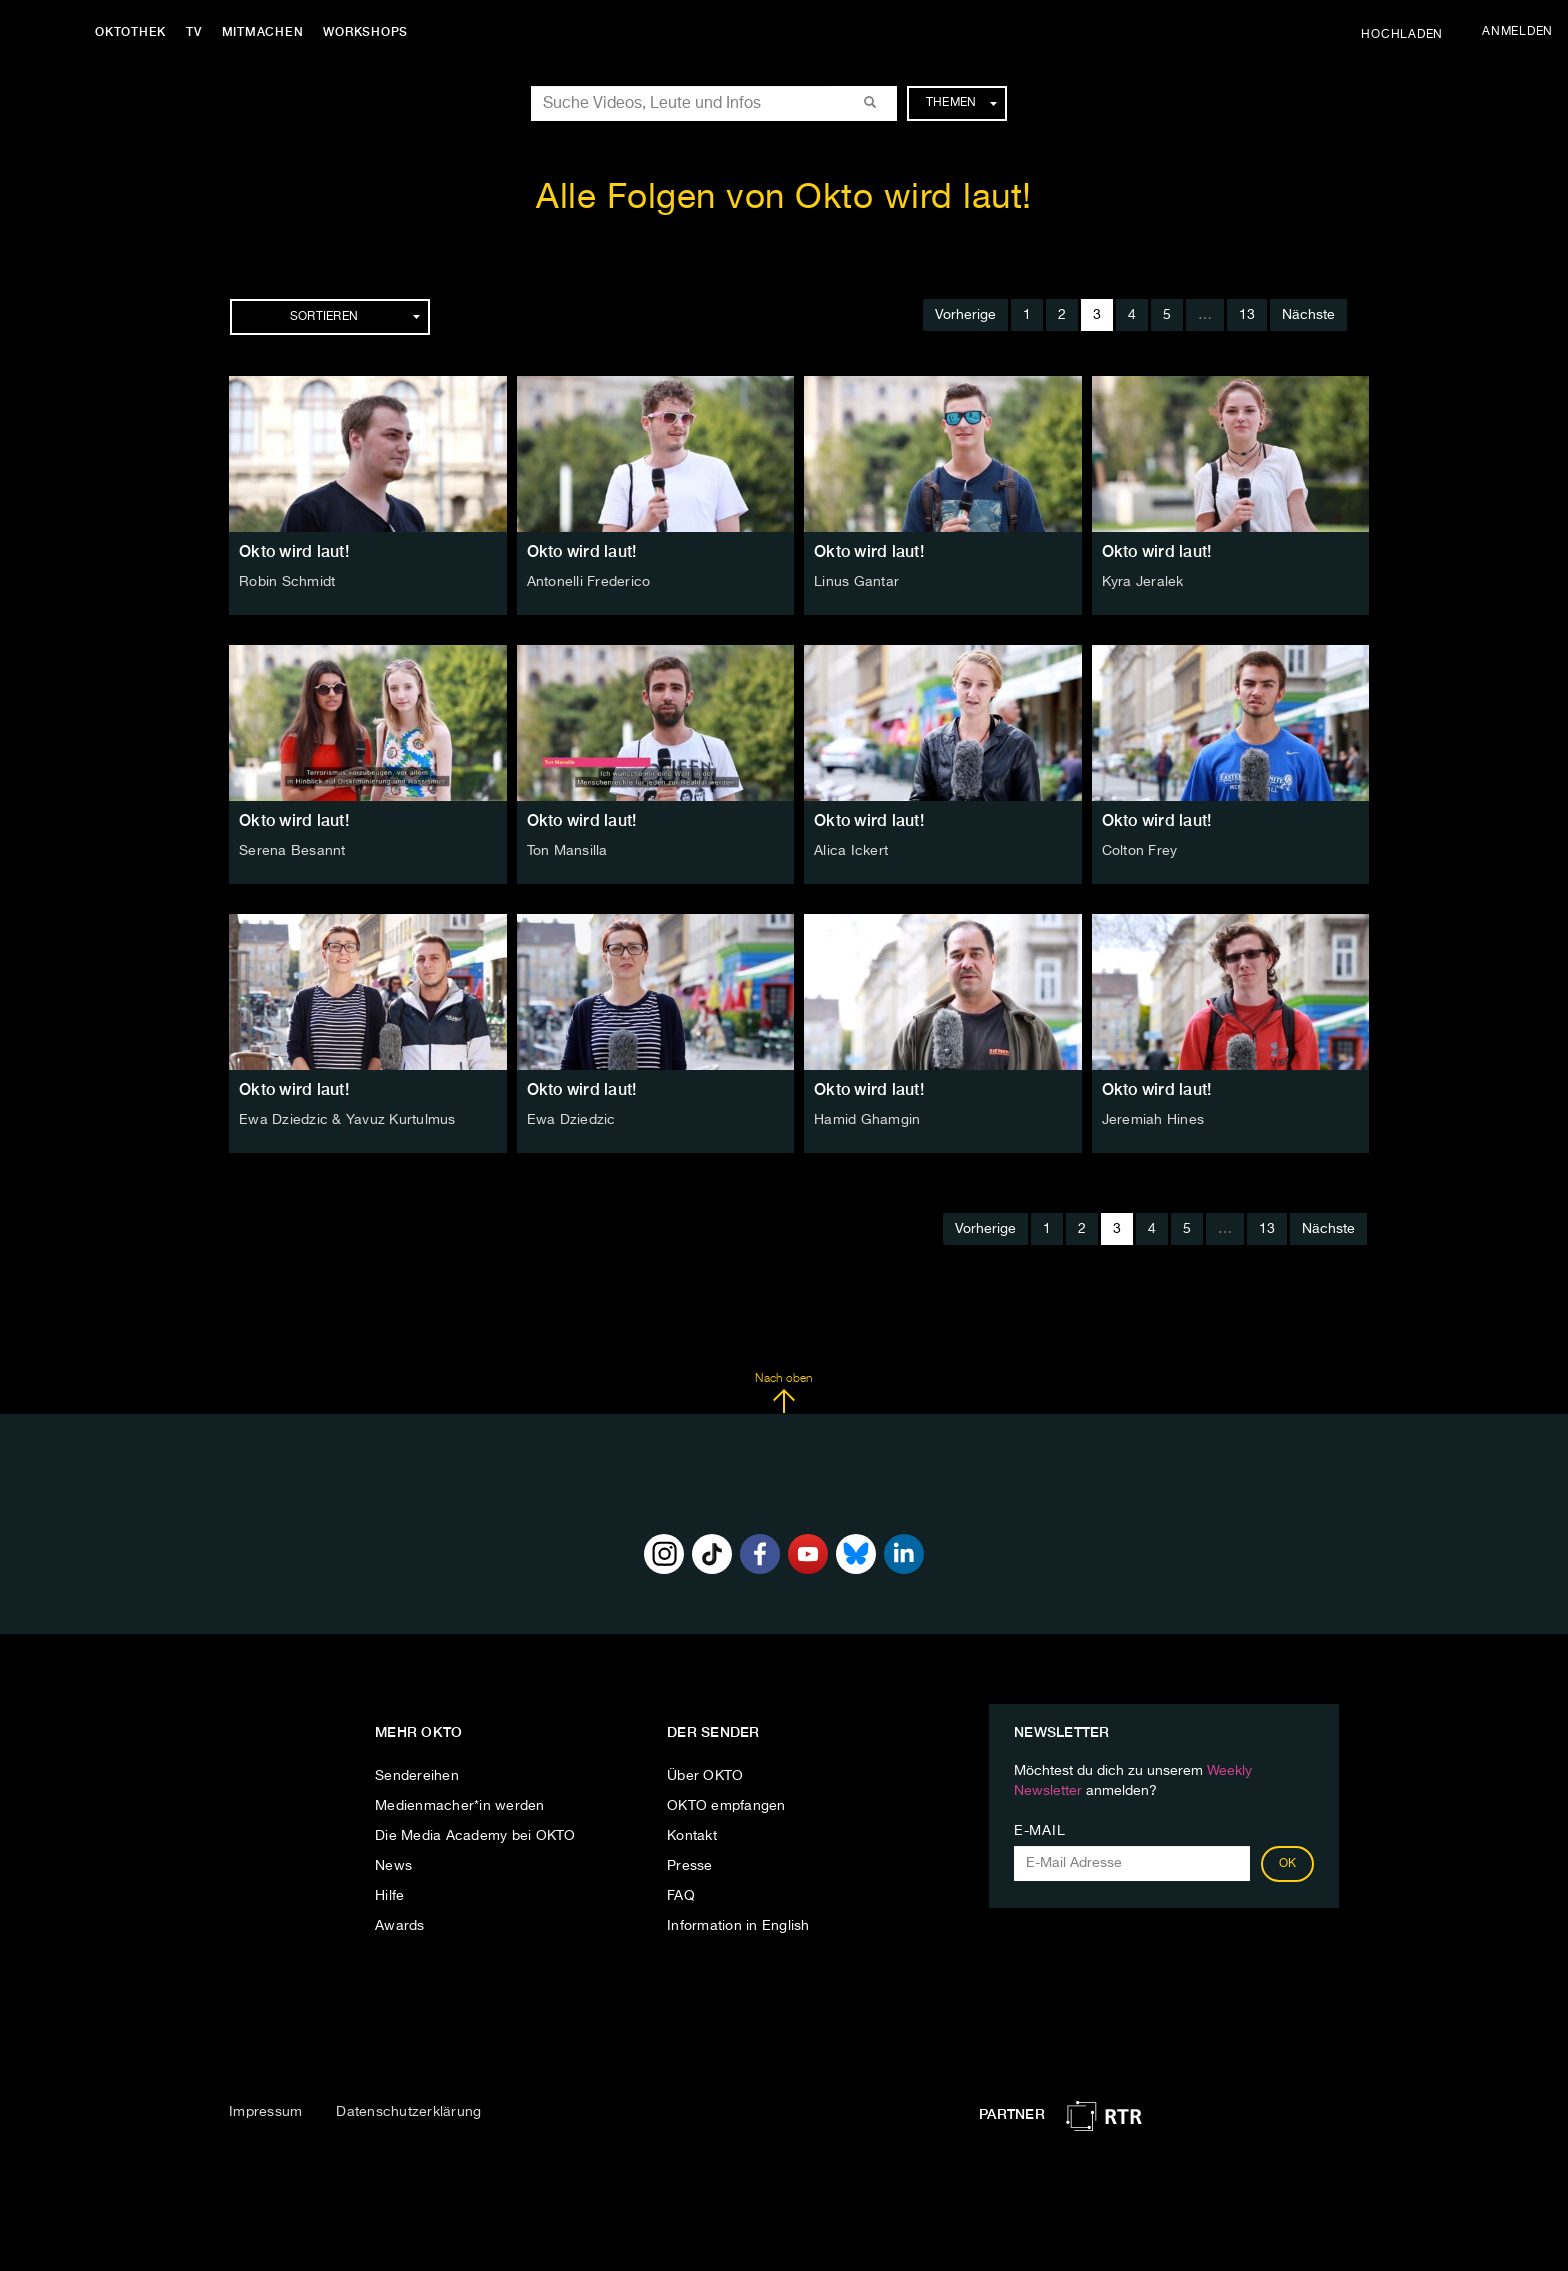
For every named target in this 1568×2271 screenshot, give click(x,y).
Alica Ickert (851, 851)
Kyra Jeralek (1143, 582)
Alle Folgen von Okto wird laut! (784, 198)
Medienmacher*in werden (460, 1806)
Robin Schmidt (287, 582)
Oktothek (130, 32)
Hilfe (389, 1896)
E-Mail (1039, 1831)
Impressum (265, 2112)
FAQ (681, 1896)
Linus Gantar (856, 582)
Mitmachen (263, 32)
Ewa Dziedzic (571, 1120)
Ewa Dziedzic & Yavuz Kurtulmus (347, 1120)
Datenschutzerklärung (408, 2112)
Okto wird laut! (294, 551)
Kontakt (692, 1836)
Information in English (738, 1926)
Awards (400, 1926)
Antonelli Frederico (589, 582)
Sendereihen (417, 1776)
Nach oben (783, 1393)
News (393, 1866)
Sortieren (355, 317)
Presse (690, 1866)
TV (194, 32)
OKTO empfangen (726, 1806)
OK (1288, 1864)
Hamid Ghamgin (867, 1120)
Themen (961, 103)
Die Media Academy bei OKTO (475, 1836)
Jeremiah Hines (1153, 1120)
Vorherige (965, 315)
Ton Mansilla (567, 851)
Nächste (1308, 315)
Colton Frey (1140, 851)
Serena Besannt (292, 851)
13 (1247, 315)
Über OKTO (705, 1776)
